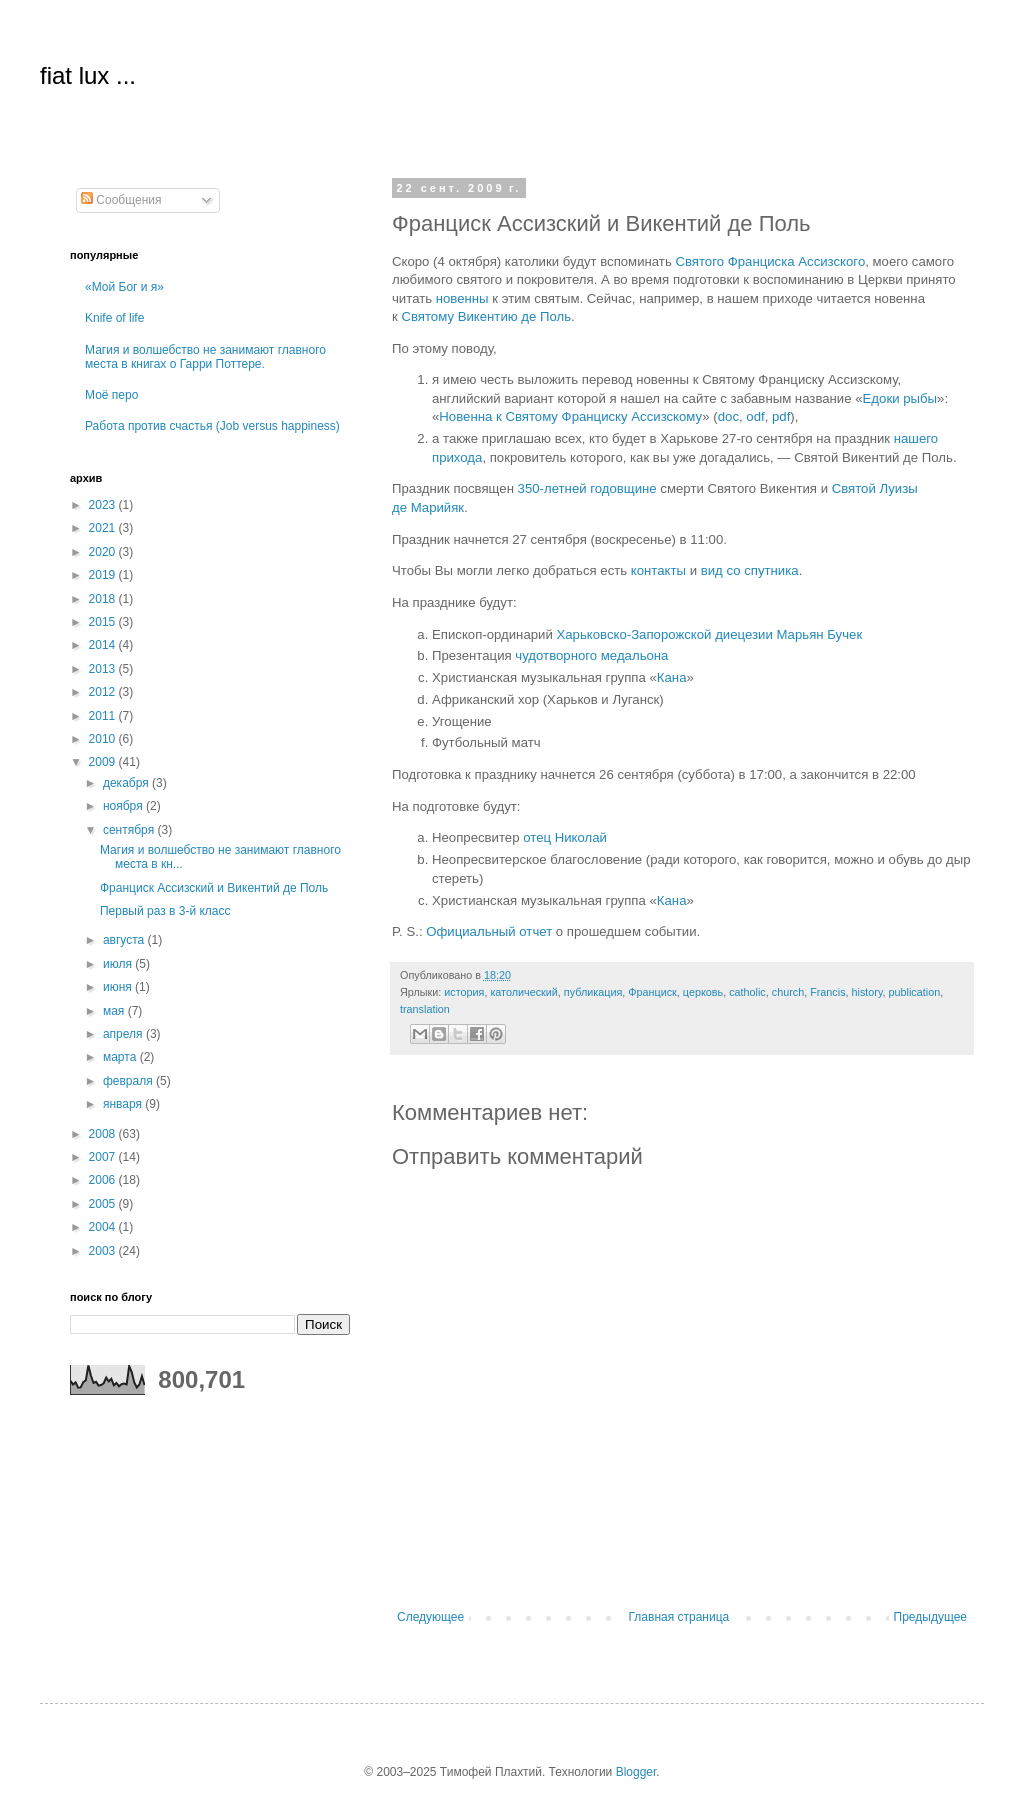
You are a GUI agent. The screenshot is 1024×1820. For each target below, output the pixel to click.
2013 (104, 669)
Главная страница (679, 1617)
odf (755, 416)
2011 (104, 716)
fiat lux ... (88, 75)
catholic (747, 992)
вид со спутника (750, 570)
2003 (104, 1251)
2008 (104, 1134)
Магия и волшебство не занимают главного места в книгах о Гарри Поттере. (205, 357)
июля (119, 964)
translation (425, 1009)
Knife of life (114, 318)
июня (119, 987)
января (124, 1104)
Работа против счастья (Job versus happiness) (212, 426)
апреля (124, 1034)
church (788, 992)
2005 (104, 1204)
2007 (104, 1157)
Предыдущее (930, 1617)
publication (915, 992)
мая (115, 1011)
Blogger (636, 1772)
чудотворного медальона (591, 655)
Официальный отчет (489, 931)
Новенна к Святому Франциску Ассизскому (570, 416)
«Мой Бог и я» (124, 287)
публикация (593, 992)
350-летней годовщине (587, 488)
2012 (104, 692)
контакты (658, 570)
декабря (127, 783)
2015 (104, 622)
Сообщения (121, 200)
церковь (703, 992)
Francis (827, 992)
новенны (462, 298)
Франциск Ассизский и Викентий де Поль (214, 888)
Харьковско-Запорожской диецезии (664, 634)
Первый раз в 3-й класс (165, 911)
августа (125, 940)
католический (523, 992)
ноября (124, 806)
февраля (129, 1081)
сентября (130, 830)
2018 (104, 599)
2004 (104, 1227)
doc (728, 416)
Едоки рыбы (900, 398)
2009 (104, 762)
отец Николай (565, 837)
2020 (104, 552)
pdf (781, 416)
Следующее (430, 1617)
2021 (104, 528)
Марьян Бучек (819, 634)
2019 (104, 575)
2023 (104, 505)
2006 (104, 1180)
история (464, 992)
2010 (104, 739)
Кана (672, 677)
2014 (104, 645)
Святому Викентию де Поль (486, 316)
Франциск (652, 992)
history (867, 992)
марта (121, 1057)
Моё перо (111, 395)
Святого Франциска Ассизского (770, 261)
